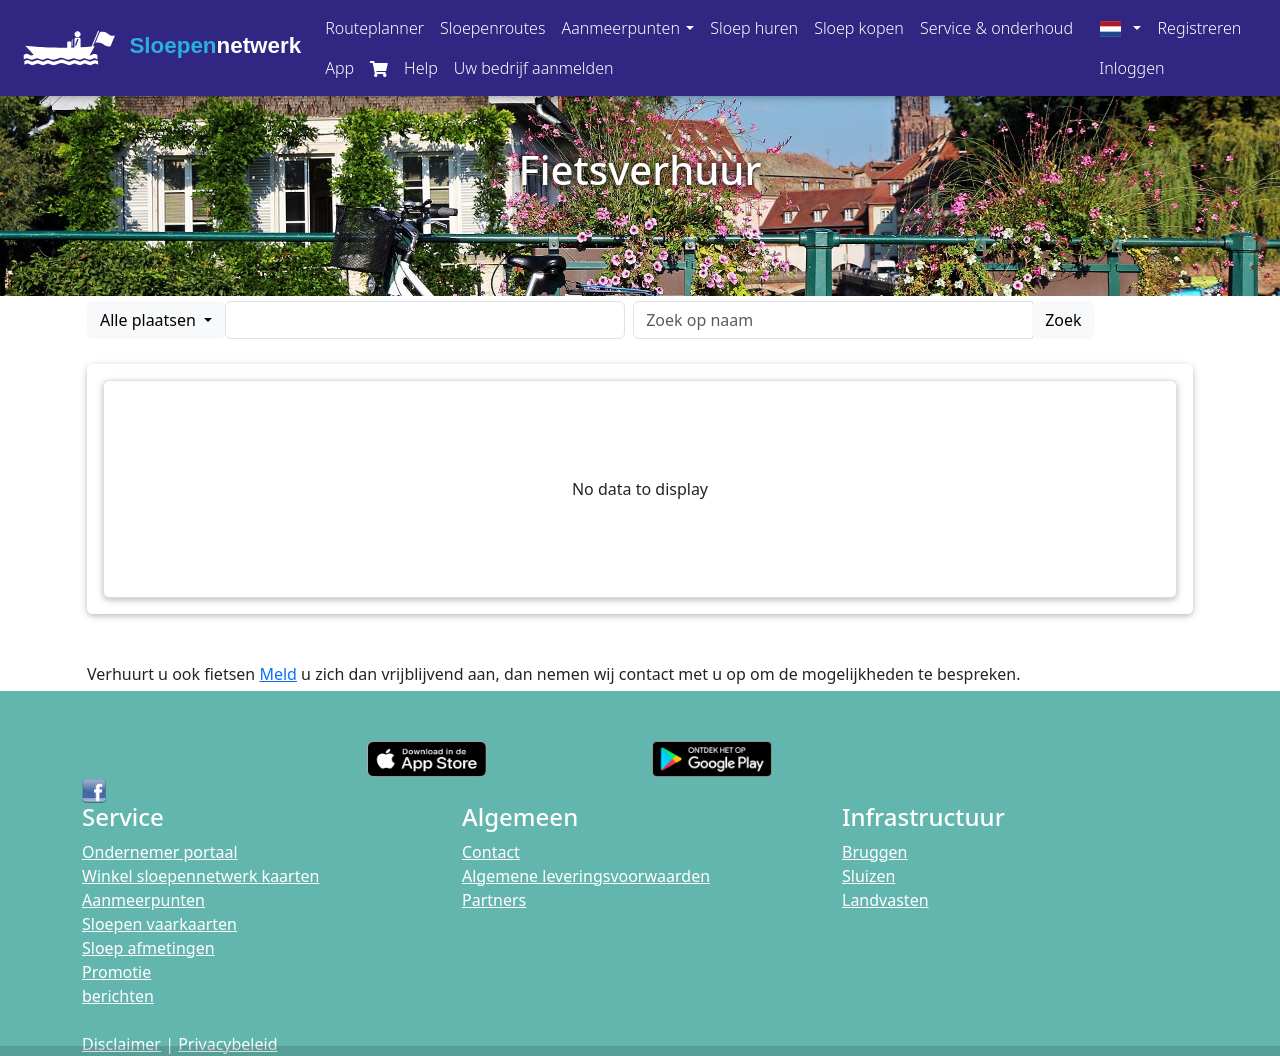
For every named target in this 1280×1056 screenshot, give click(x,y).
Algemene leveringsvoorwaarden (586, 876)
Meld (278, 674)
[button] (627, 28)
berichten (118, 996)
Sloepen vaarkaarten (159, 924)
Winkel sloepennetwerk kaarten (200, 876)
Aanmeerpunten (143, 900)
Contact (491, 852)
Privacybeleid (227, 1044)
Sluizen (868, 876)
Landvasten (885, 900)
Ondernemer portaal (160, 852)
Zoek (1063, 320)
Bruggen (875, 852)
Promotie (116, 972)
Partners (494, 900)
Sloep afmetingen (148, 948)
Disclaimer (121, 1044)
